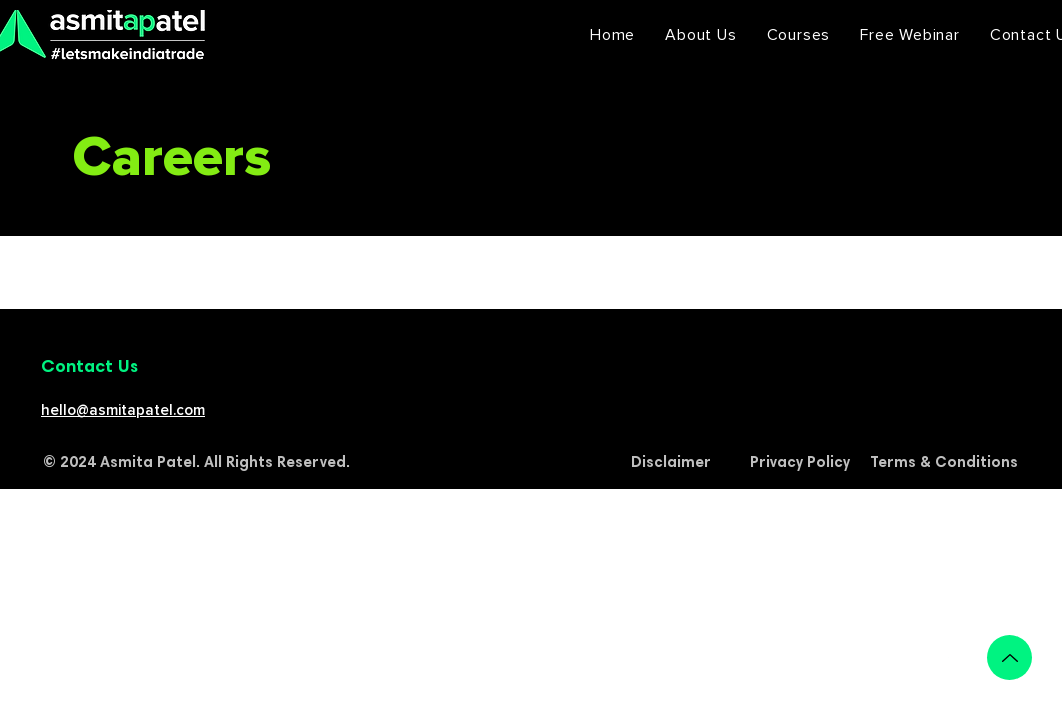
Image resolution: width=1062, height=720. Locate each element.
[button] (799, 35)
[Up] (1009, 657)
